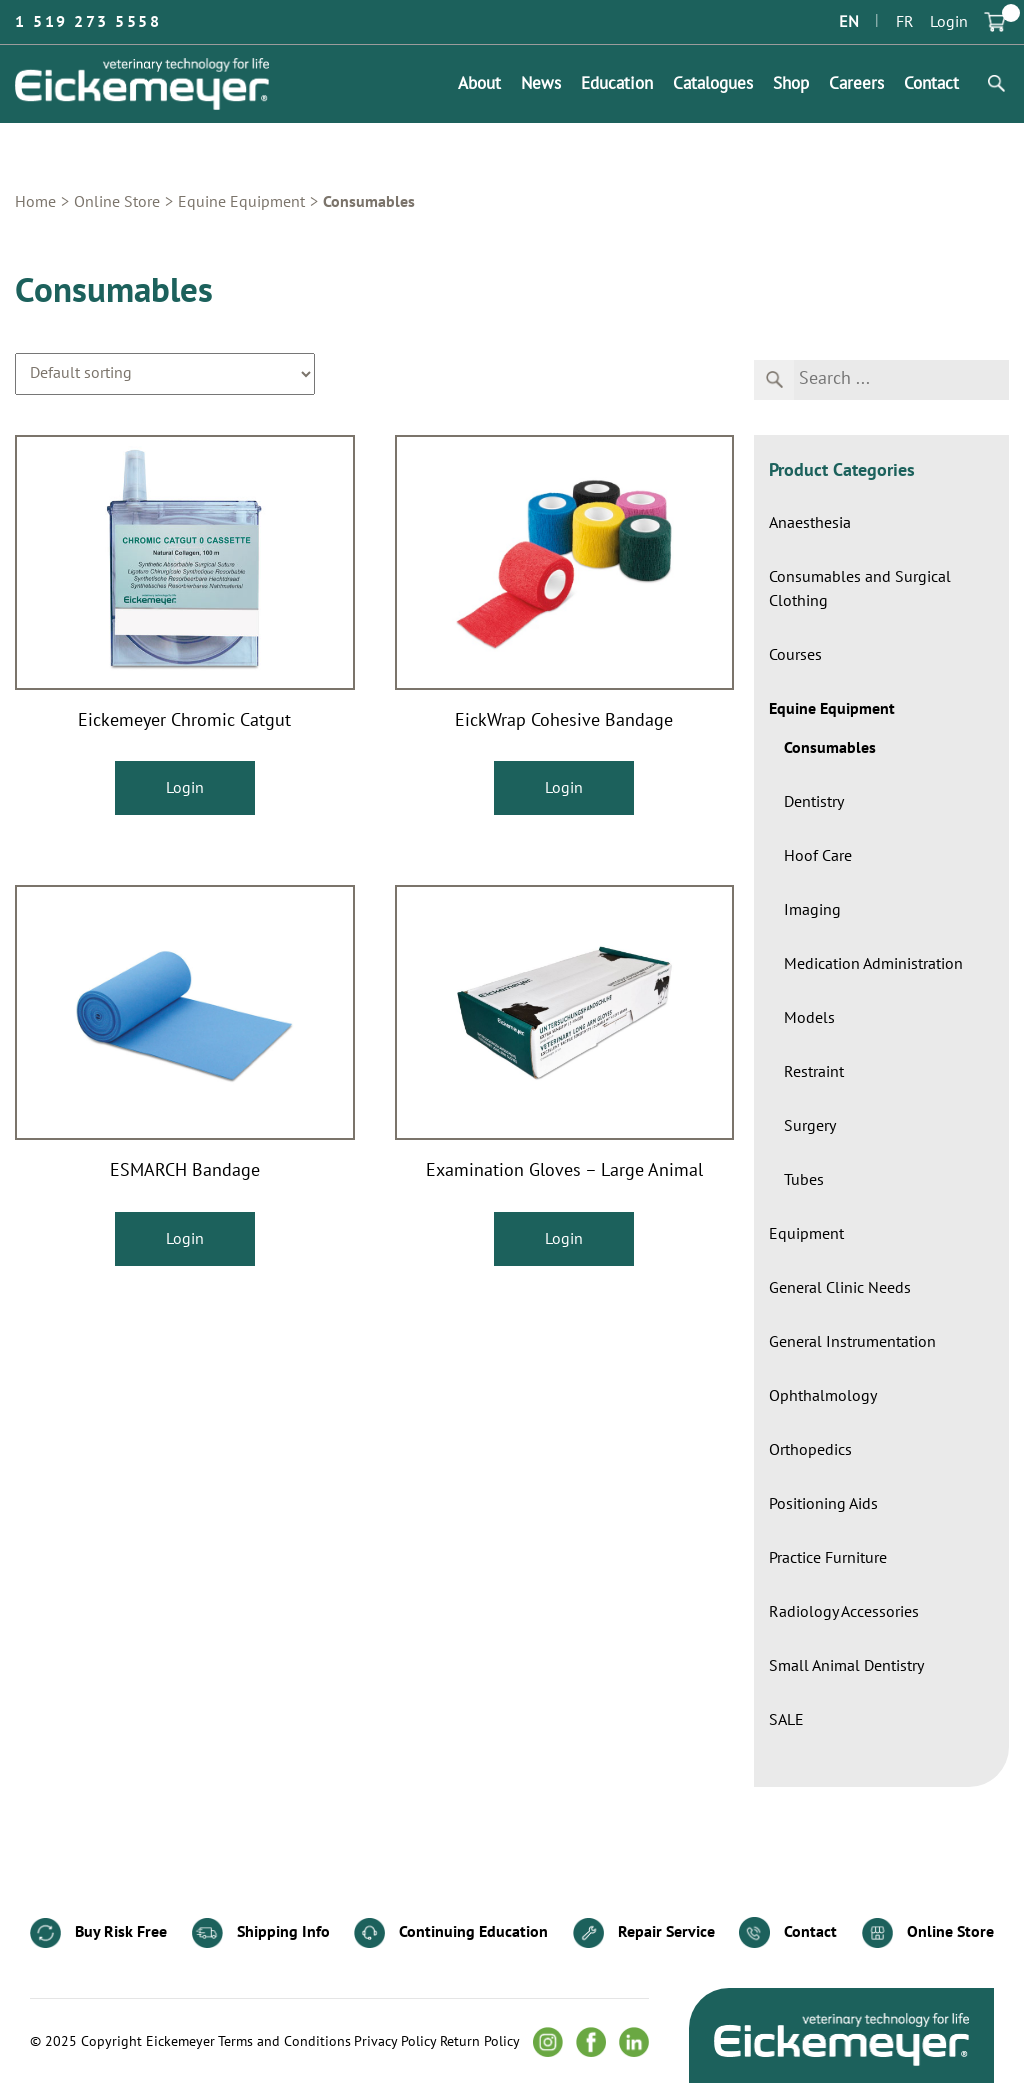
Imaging (812, 910)
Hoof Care (818, 856)
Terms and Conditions (284, 2042)
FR (905, 22)
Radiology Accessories (844, 1612)
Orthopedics (810, 1450)
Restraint (814, 1072)
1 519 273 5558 (88, 22)
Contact (931, 84)
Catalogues (713, 84)
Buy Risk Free (98, 1933)
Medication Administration (873, 964)
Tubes (804, 1180)
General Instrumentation (852, 1342)
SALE (786, 1720)
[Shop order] (165, 374)
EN (849, 22)
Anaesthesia (810, 523)
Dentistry (814, 802)
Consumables (830, 748)
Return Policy (480, 2042)
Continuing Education (451, 1933)
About (479, 84)
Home (35, 202)
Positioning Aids (823, 1504)
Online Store (117, 202)
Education (617, 84)
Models (809, 1018)
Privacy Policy (395, 2042)
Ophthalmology (823, 1396)
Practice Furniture (828, 1558)
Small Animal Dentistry (846, 1666)
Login (949, 22)
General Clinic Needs (840, 1288)
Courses (795, 655)
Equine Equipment (241, 202)
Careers (856, 84)
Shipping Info (261, 1933)
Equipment (806, 1234)
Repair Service (644, 1933)
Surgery (810, 1126)
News (541, 84)
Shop (791, 84)
